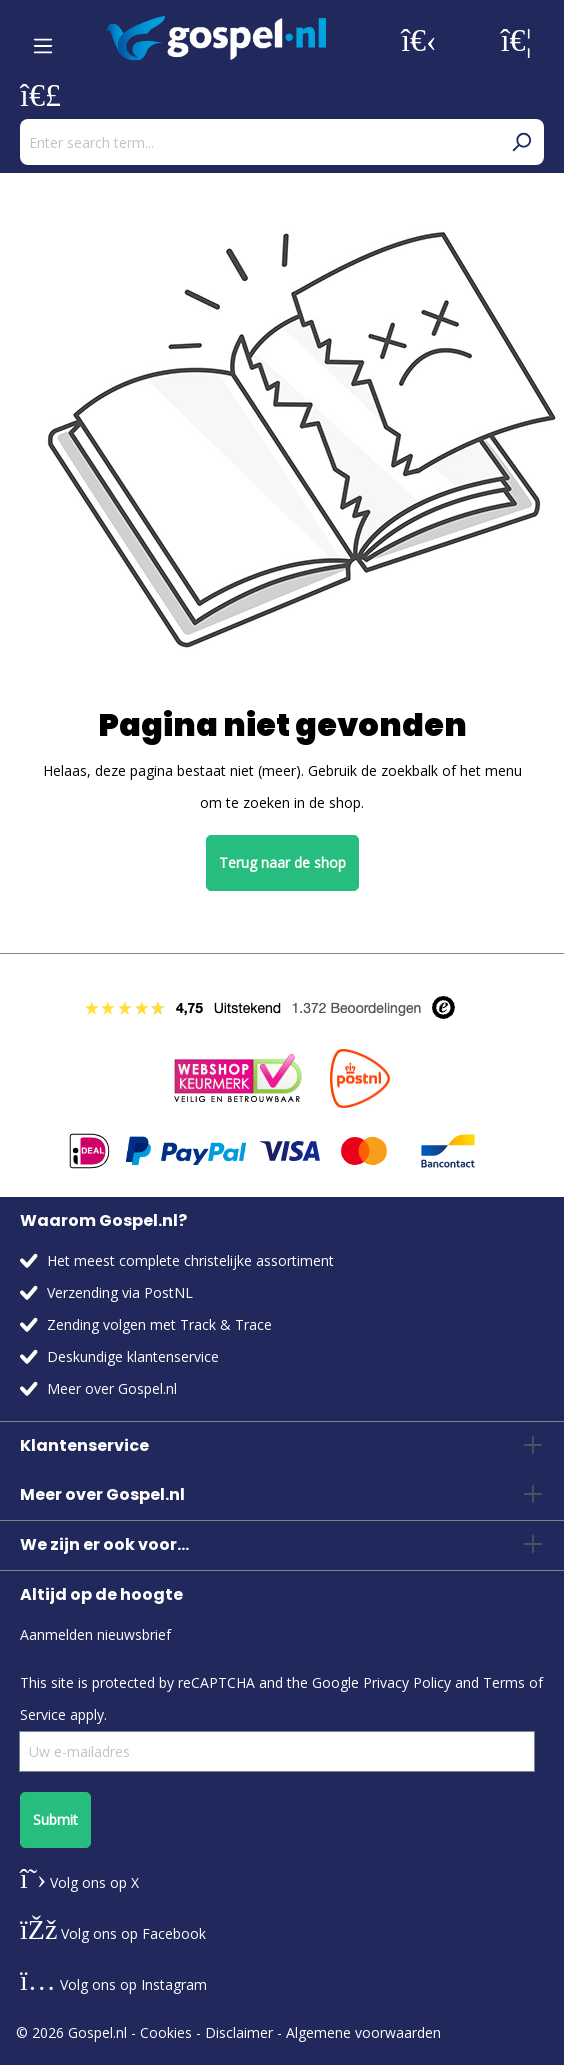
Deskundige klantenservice (133, 1356)
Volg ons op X (79, 1882)
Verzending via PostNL (120, 1292)
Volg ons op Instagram (113, 1984)
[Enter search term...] (259, 142)
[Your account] (419, 39)
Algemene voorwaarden (363, 2032)
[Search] (521, 142)
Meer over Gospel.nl (112, 1388)
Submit (55, 1819)
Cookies (166, 2032)
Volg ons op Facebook (113, 1933)
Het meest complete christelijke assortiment (190, 1260)
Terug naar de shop (282, 862)
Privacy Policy (407, 1682)
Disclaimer (239, 2032)
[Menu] (43, 39)
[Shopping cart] (40, 94)
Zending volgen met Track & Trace (159, 1324)
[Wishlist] (516, 39)
